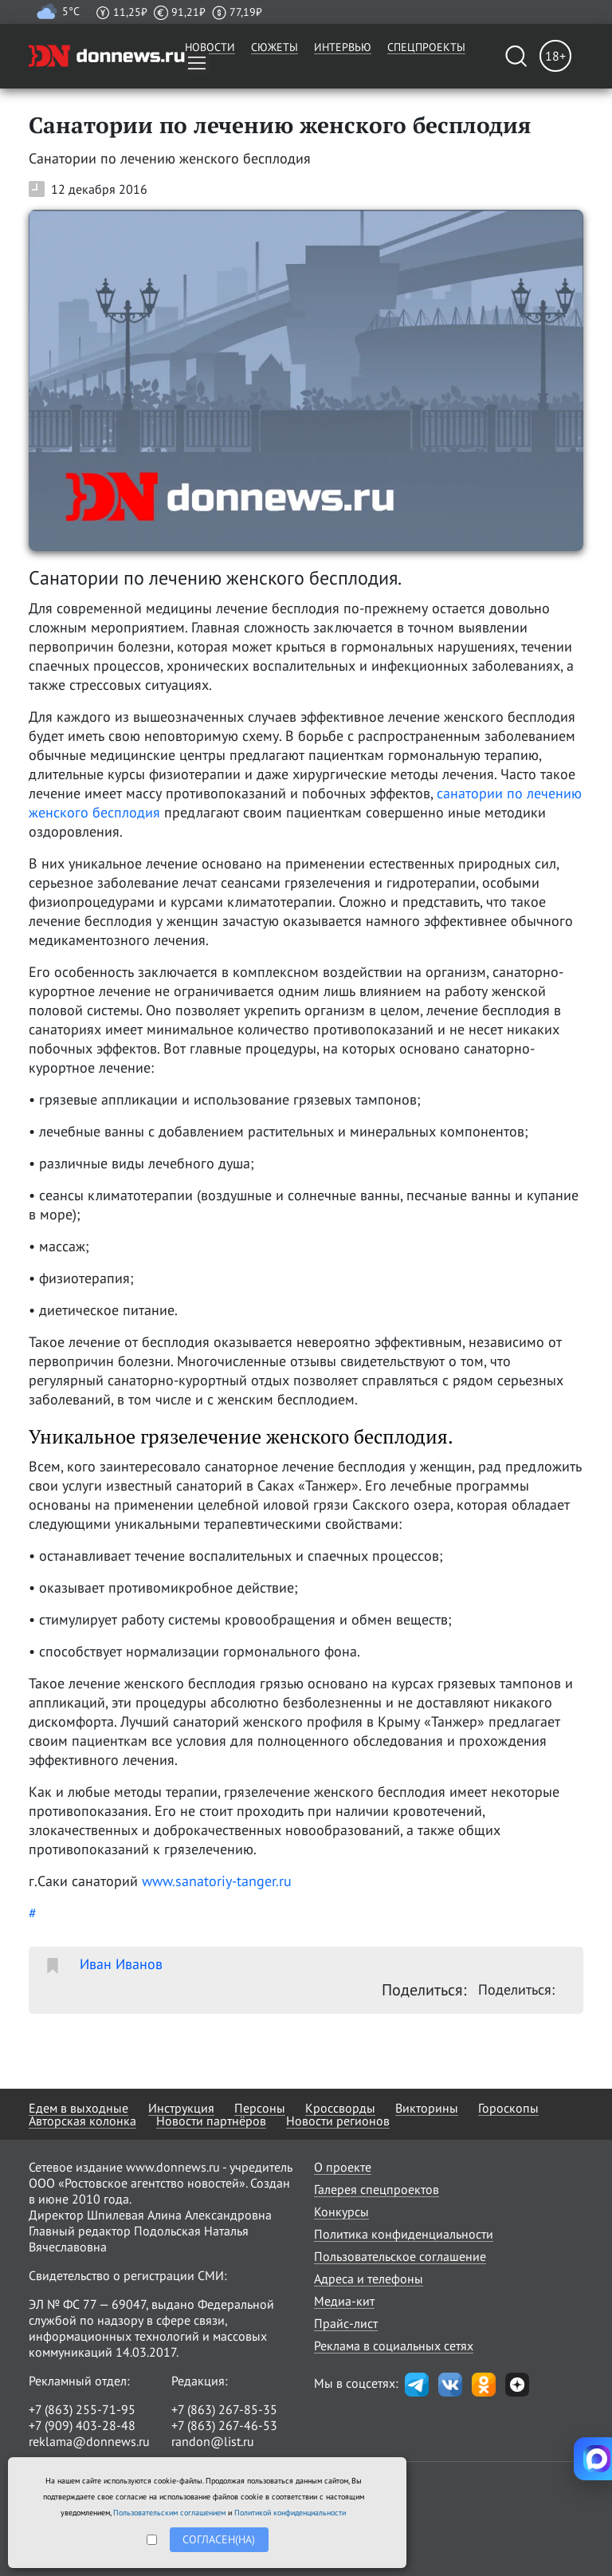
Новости (210, 47)
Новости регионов (338, 2121)
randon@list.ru (212, 2441)
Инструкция (181, 2108)
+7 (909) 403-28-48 (82, 2425)
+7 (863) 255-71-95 (82, 2409)
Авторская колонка (82, 2121)
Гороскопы (508, 2108)
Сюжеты (274, 47)
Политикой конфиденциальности (290, 2512)
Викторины (426, 2108)
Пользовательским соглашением (169, 2512)
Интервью (342, 47)
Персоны (259, 2108)
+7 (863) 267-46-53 (224, 2425)
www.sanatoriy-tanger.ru (217, 1881)
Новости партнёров (211, 2121)
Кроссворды (340, 2108)
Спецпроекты (426, 47)
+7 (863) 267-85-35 (224, 2409)
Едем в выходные (78, 2108)
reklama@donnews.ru (89, 2441)
